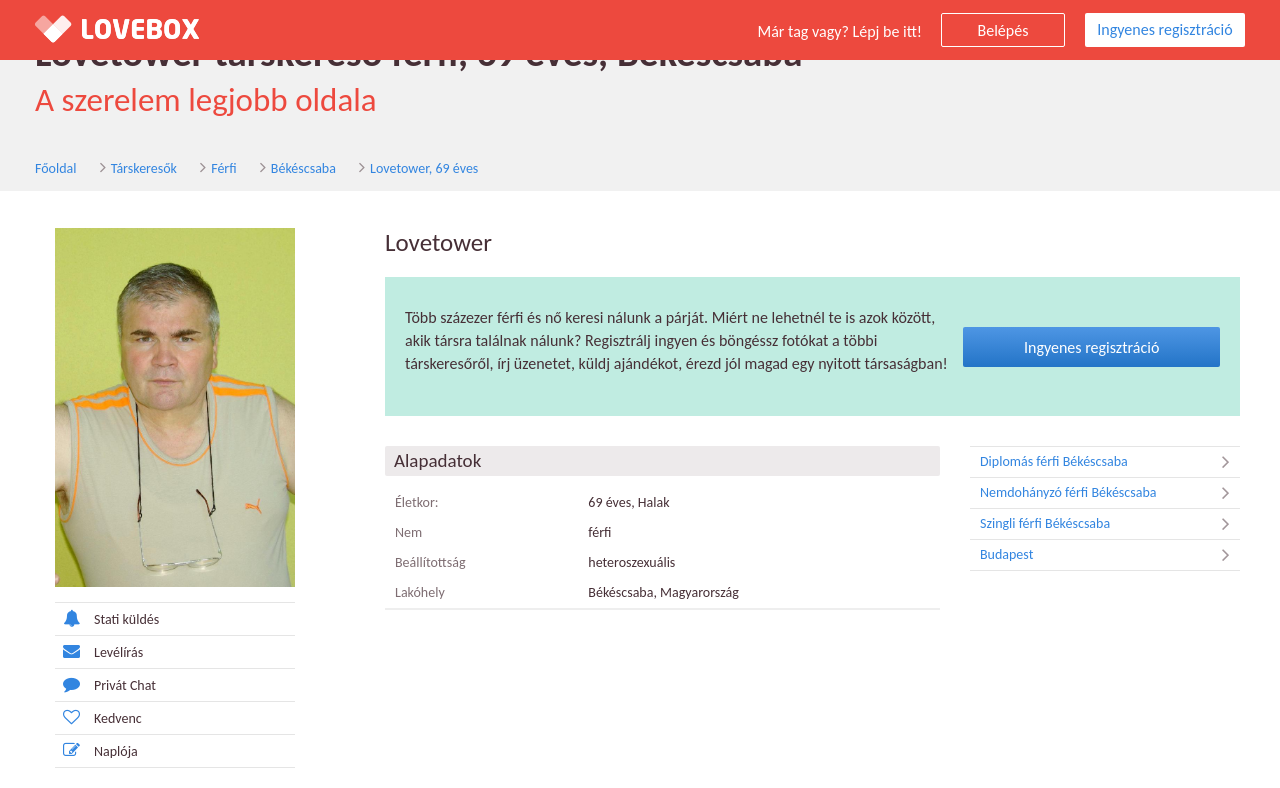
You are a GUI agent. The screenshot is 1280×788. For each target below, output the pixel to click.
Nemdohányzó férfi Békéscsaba (1110, 493)
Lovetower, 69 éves (424, 168)
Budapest (1110, 555)
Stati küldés (107, 618)
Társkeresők (144, 168)
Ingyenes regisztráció (1164, 29)
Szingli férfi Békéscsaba (1110, 524)
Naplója (96, 750)
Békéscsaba (303, 168)
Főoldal (56, 168)
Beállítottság (430, 562)
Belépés (1003, 30)
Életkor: (417, 502)
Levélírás (99, 651)
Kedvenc (98, 717)
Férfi (223, 168)
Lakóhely (420, 592)
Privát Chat (105, 684)
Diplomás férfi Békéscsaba (1110, 462)
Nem (408, 532)
